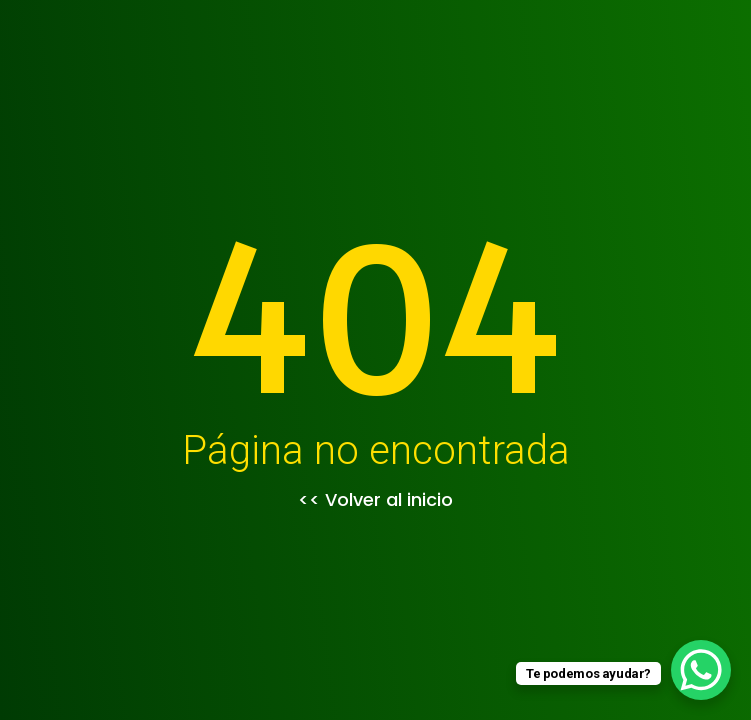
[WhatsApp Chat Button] (701, 670)
